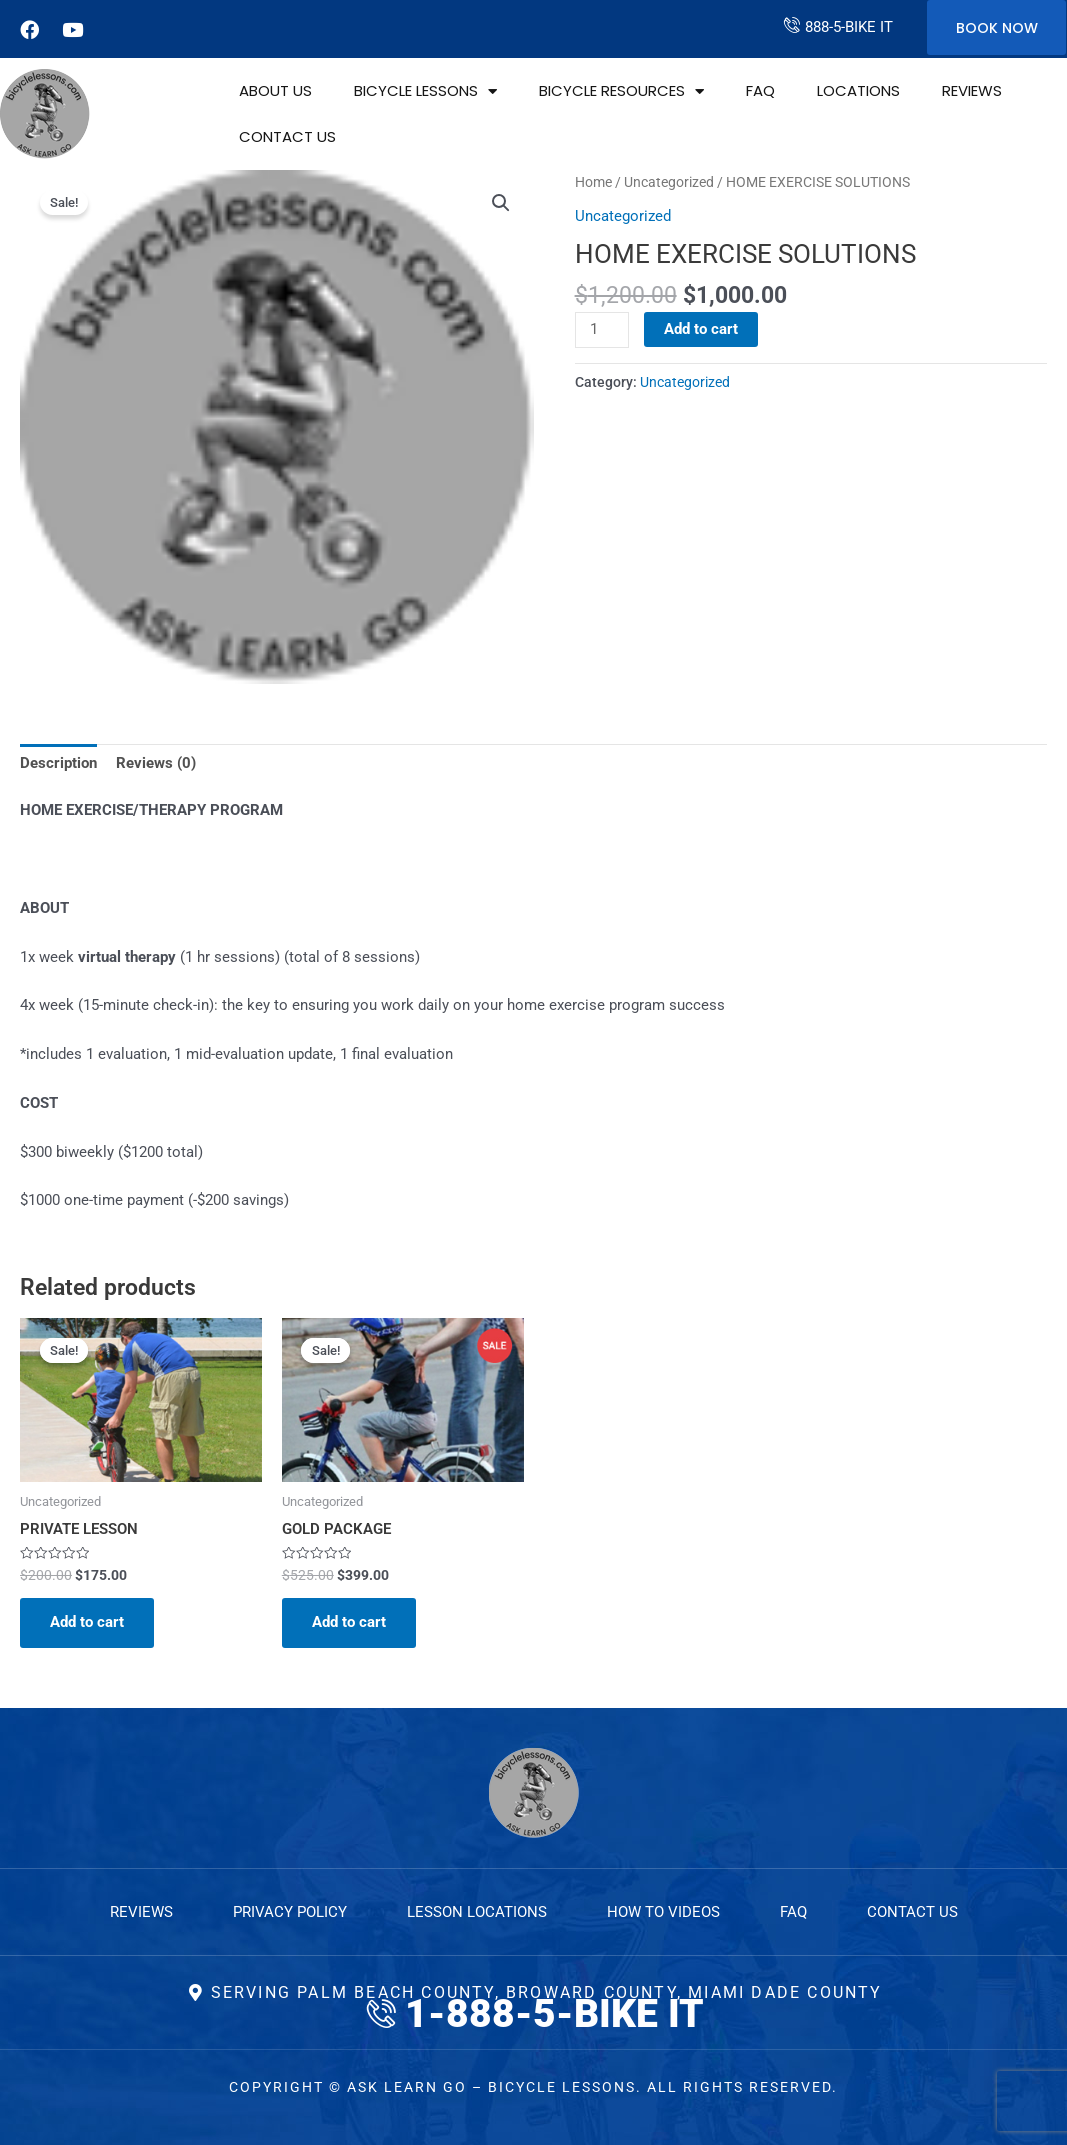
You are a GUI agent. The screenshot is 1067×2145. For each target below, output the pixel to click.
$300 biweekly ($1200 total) (111, 1152)
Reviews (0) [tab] (156, 763)
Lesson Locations (477, 1912)
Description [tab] (58, 763)
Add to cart (701, 329)
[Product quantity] (602, 330)
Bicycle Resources (621, 91)
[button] (501, 203)
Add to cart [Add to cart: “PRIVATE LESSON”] (87, 1622)
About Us (275, 90)
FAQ (760, 90)
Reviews (972, 90)
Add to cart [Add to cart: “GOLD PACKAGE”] (349, 1622)
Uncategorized (669, 182)
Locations (858, 90)
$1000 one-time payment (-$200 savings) (154, 1200)
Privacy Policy (290, 1912)
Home (593, 182)
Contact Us (287, 136)
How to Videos (663, 1912)
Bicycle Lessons (425, 91)
